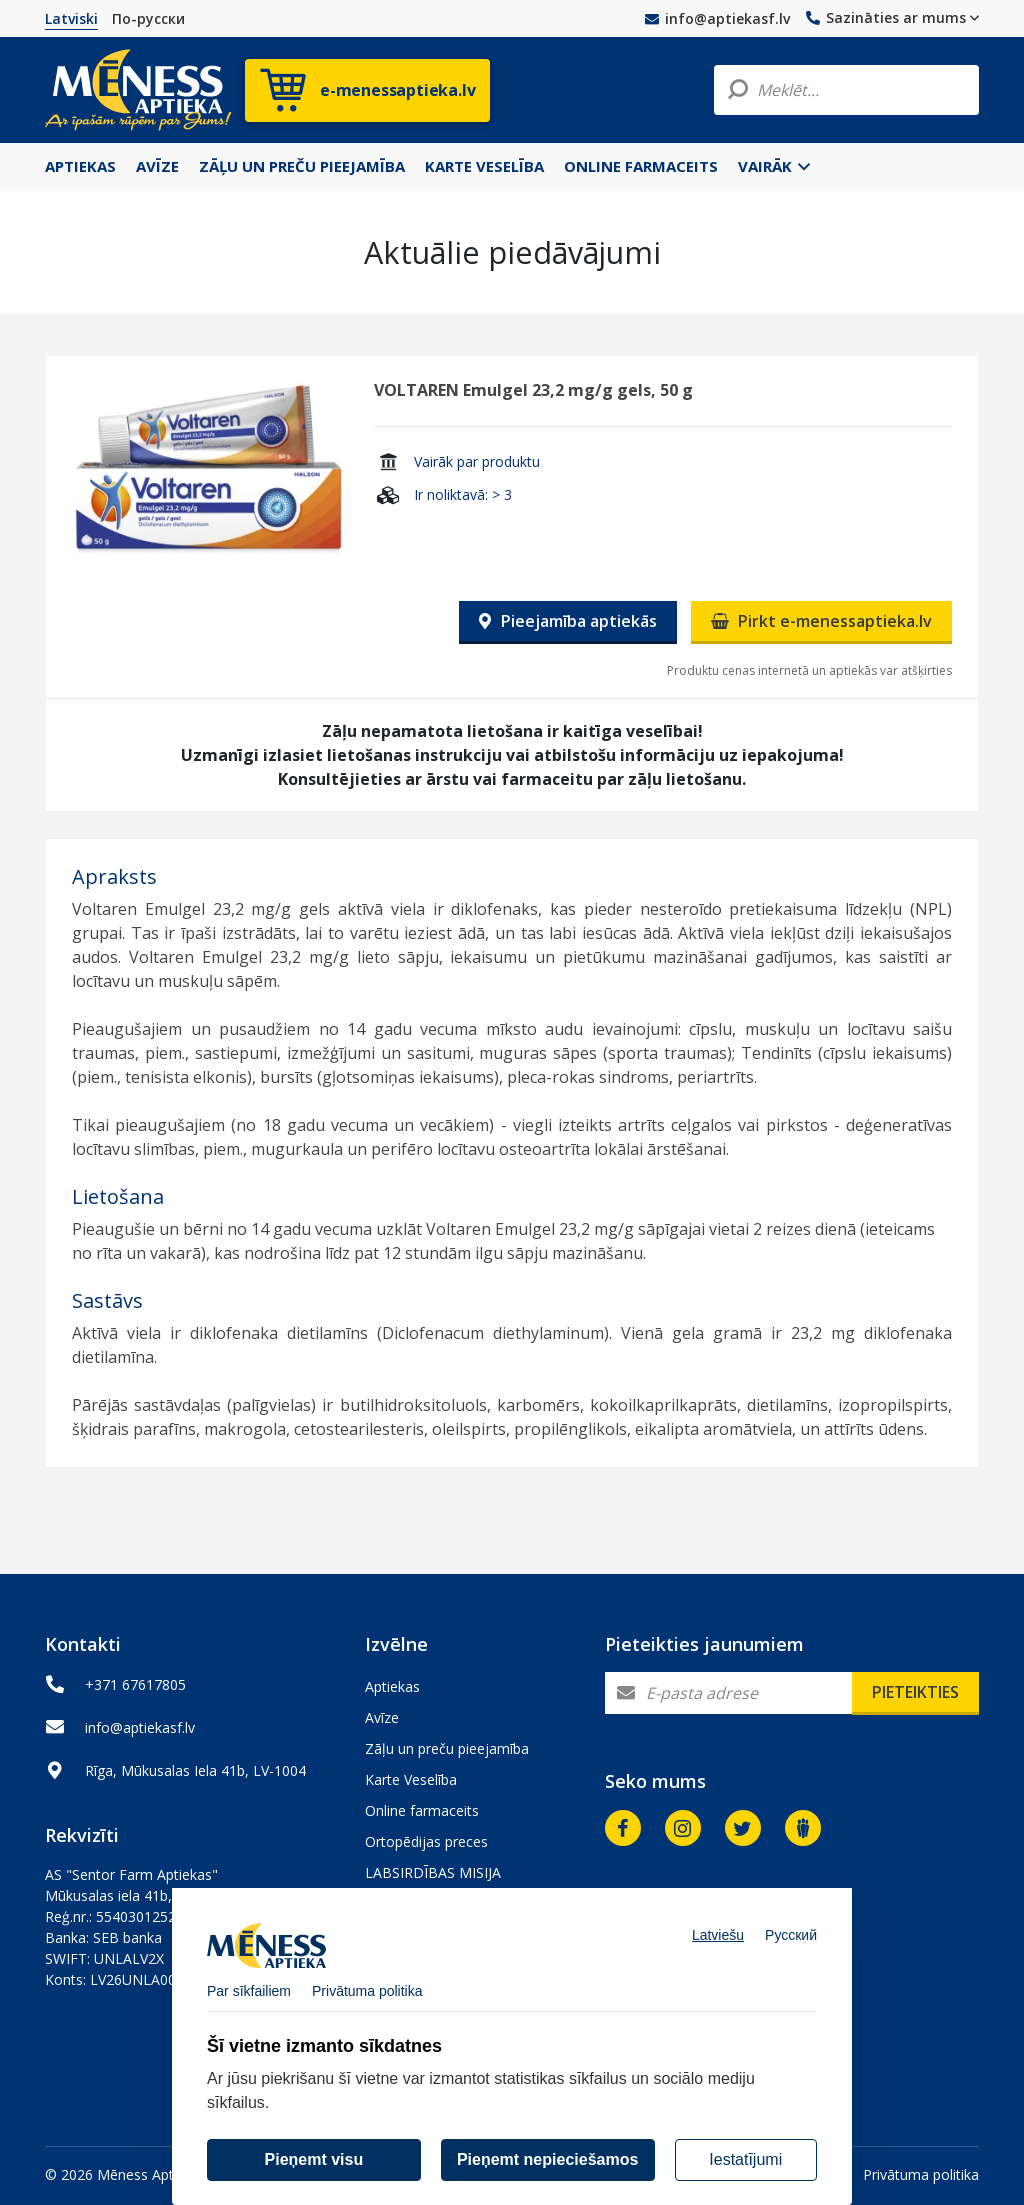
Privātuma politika (921, 2174)
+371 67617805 (135, 1684)
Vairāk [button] (774, 166)
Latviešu (718, 1948)
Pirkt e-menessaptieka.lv (821, 621)
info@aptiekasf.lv (717, 18)
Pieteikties (915, 1692)
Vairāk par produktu (477, 461)
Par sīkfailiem (249, 2004)
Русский (791, 1948)
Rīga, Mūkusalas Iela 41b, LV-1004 (195, 1770)
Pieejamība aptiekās (568, 621)
